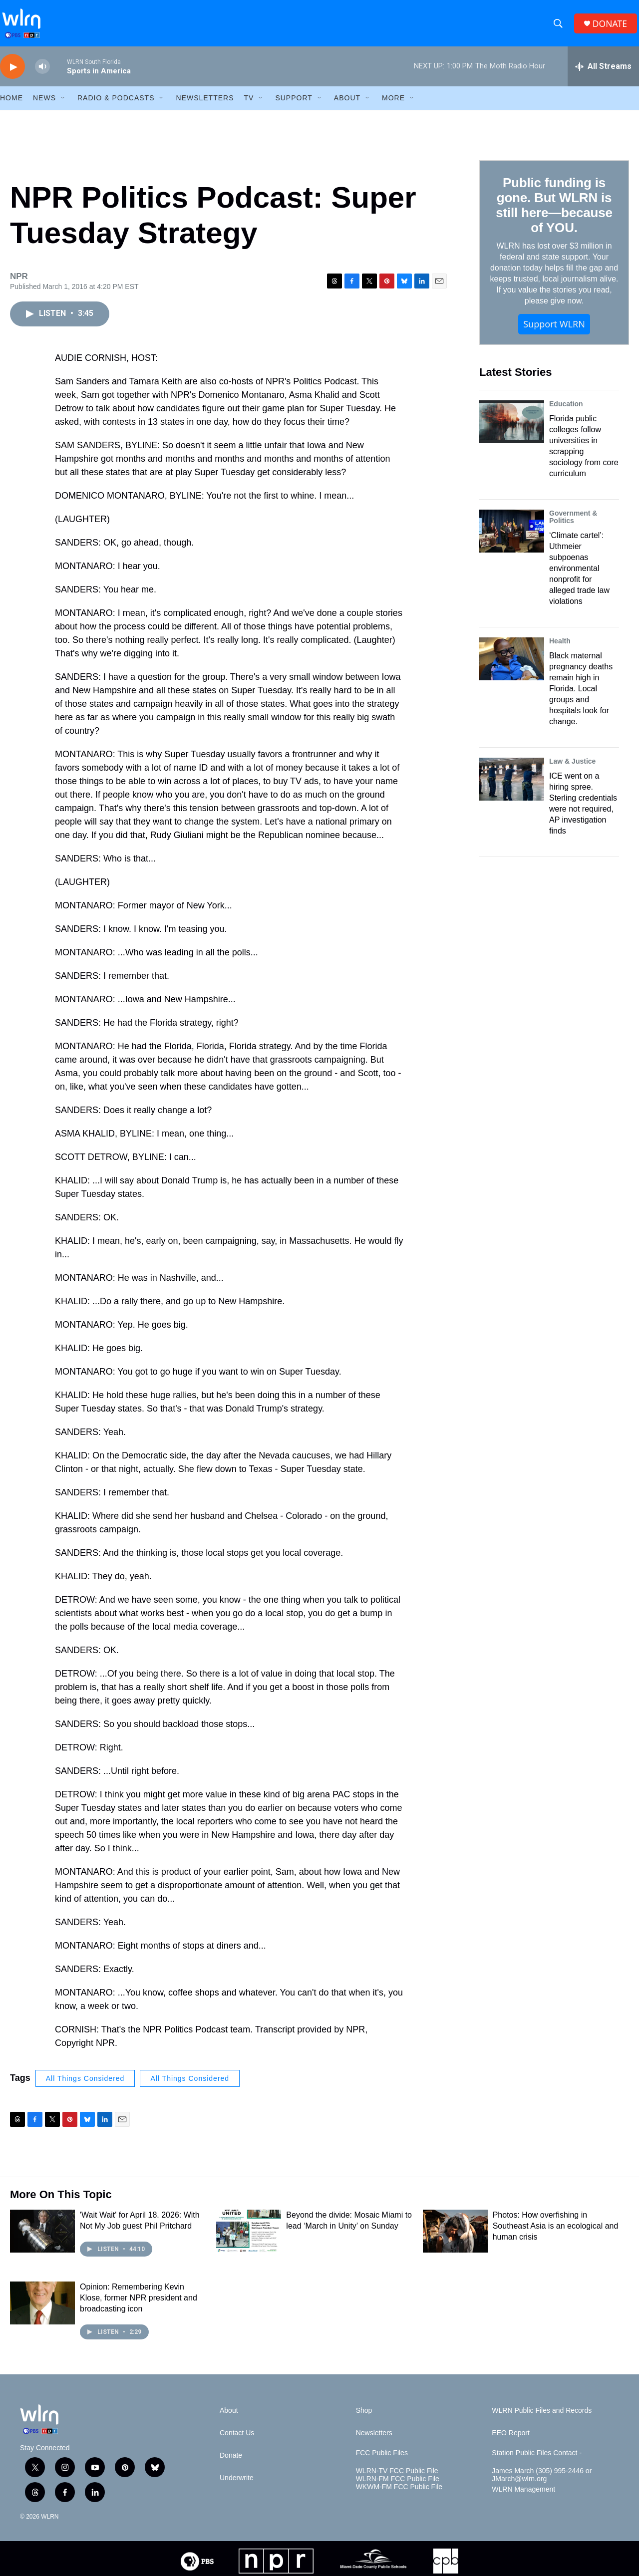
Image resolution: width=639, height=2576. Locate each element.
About (347, 104)
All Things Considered (85, 2084)
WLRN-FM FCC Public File (397, 2485)
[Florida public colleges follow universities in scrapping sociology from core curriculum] (511, 427)
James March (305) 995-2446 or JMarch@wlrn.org (542, 2481)
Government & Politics (573, 523)
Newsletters (205, 104)
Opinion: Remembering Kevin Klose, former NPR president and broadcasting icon (138, 2304)
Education (566, 409)
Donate (231, 2461)
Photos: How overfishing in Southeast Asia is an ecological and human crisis (556, 2232)
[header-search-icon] (559, 26)
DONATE (611, 26)
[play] (12, 72)
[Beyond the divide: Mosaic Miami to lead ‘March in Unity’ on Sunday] (248, 2237)
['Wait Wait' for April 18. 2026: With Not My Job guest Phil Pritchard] (42, 2237)
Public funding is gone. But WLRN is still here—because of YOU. (554, 211)
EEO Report (510, 2439)
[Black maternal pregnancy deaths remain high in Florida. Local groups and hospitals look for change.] (511, 664)
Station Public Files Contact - (537, 2459)
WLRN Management (523, 2495)
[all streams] (603, 72)
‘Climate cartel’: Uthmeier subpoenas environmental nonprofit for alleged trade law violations (579, 574)
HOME (11, 104)
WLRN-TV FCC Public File (397, 2477)
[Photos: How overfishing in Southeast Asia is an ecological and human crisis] (455, 2237)
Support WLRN (554, 330)
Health (560, 647)
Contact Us (237, 2439)
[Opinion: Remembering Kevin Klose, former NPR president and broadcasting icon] (42, 2309)
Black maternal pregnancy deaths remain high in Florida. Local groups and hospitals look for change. (581, 694)
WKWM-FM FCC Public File (399, 2493)
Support (293, 104)
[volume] (42, 72)
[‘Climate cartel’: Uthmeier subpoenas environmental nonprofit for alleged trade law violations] (511, 536)
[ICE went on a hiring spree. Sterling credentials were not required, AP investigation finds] (511, 785)
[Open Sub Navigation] (63, 104)
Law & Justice (572, 767)
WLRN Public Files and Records (542, 2416)
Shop (364, 2416)
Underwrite (237, 2484)
